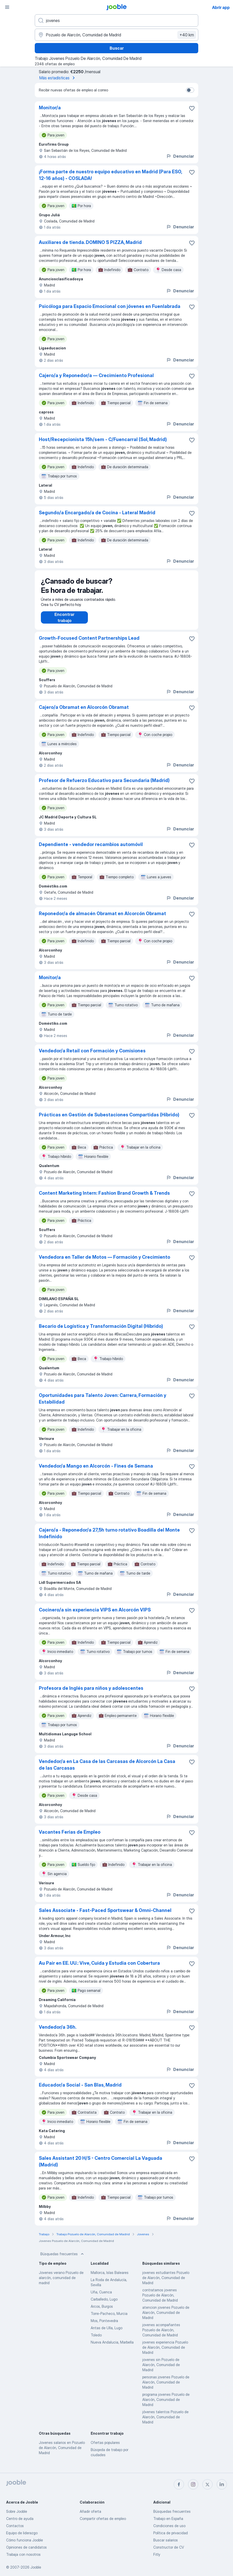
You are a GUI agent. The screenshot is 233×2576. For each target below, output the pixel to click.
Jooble (35, 2567)
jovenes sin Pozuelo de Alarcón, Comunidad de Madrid (161, 2370)
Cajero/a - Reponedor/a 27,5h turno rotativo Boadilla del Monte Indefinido (109, 1538)
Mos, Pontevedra (104, 2326)
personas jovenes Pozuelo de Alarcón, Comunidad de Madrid (165, 2387)
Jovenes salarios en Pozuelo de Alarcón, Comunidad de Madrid (62, 2452)
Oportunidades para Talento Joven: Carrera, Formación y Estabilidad (102, 1404)
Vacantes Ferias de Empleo (69, 1837)
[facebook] (179, 2484)
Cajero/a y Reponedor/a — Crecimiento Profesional (96, 375)
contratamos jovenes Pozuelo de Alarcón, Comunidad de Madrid (160, 2300)
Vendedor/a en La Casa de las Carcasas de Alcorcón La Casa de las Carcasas (107, 1770)
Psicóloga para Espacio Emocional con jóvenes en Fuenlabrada (109, 306)
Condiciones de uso (169, 2526)
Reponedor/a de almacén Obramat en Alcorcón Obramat (102, 918)
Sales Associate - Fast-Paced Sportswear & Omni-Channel (105, 1915)
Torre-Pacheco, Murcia (109, 2318)
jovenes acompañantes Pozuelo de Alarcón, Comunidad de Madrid (161, 2335)
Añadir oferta (90, 2511)
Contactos (15, 2526)
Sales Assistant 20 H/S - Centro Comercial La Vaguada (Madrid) (100, 2167)
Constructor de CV (168, 2547)
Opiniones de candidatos (26, 2547)
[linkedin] (222, 2484)
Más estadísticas (58, 78)
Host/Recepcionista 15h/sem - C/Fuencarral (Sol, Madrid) (103, 439)
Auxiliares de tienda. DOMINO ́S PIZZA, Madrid (90, 242)
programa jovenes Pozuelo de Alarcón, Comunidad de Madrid (166, 2404)
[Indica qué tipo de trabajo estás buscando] (116, 20)
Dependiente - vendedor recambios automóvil (91, 849)
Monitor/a (50, 107)
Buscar (117, 48)
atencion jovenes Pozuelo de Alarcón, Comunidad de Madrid (165, 2317)
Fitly (156, 2554)
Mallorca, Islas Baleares (110, 2277)
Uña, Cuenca (101, 2297)
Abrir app (221, 7)
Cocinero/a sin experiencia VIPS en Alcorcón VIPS (95, 1615)
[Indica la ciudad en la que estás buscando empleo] (116, 35)
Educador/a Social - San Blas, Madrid (80, 2090)
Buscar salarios (165, 2540)
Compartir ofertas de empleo (103, 2518)
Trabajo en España (168, 2518)
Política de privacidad (170, 2533)
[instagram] (193, 2484)
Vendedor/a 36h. (57, 2032)
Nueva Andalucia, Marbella (112, 2347)
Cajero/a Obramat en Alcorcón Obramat (84, 712)
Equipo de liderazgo (22, 2533)
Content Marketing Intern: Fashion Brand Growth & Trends (104, 1198)
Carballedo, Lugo (104, 2304)
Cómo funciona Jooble (24, 2540)
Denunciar (180, 156)
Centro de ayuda (19, 2518)
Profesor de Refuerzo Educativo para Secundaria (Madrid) (104, 785)
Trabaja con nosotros (23, 2554)
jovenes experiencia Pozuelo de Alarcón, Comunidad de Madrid (165, 2352)
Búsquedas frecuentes (62, 2259)
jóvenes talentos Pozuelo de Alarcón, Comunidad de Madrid (165, 2422)
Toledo (96, 2340)
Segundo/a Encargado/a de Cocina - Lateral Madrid (97, 512)
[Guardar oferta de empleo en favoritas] (192, 108)
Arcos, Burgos (102, 2311)
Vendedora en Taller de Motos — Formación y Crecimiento (104, 1262)
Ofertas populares (105, 2447)
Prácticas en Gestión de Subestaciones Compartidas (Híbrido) (109, 1120)
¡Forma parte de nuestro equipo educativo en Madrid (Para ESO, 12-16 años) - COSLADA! (110, 175)
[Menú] (7, 7)
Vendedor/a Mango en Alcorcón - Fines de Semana (96, 1471)
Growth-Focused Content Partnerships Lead (89, 643)
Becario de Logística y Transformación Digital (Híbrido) (101, 1331)
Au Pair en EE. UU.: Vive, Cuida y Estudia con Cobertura (99, 1968)
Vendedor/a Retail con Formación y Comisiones (92, 1056)
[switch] (190, 90)
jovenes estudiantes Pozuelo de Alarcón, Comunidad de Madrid (165, 2282)
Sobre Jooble (16, 2511)
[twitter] (207, 2484)
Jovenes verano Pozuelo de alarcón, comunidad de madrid (61, 2282)
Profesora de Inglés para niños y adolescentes (91, 1693)
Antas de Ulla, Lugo (106, 2333)
